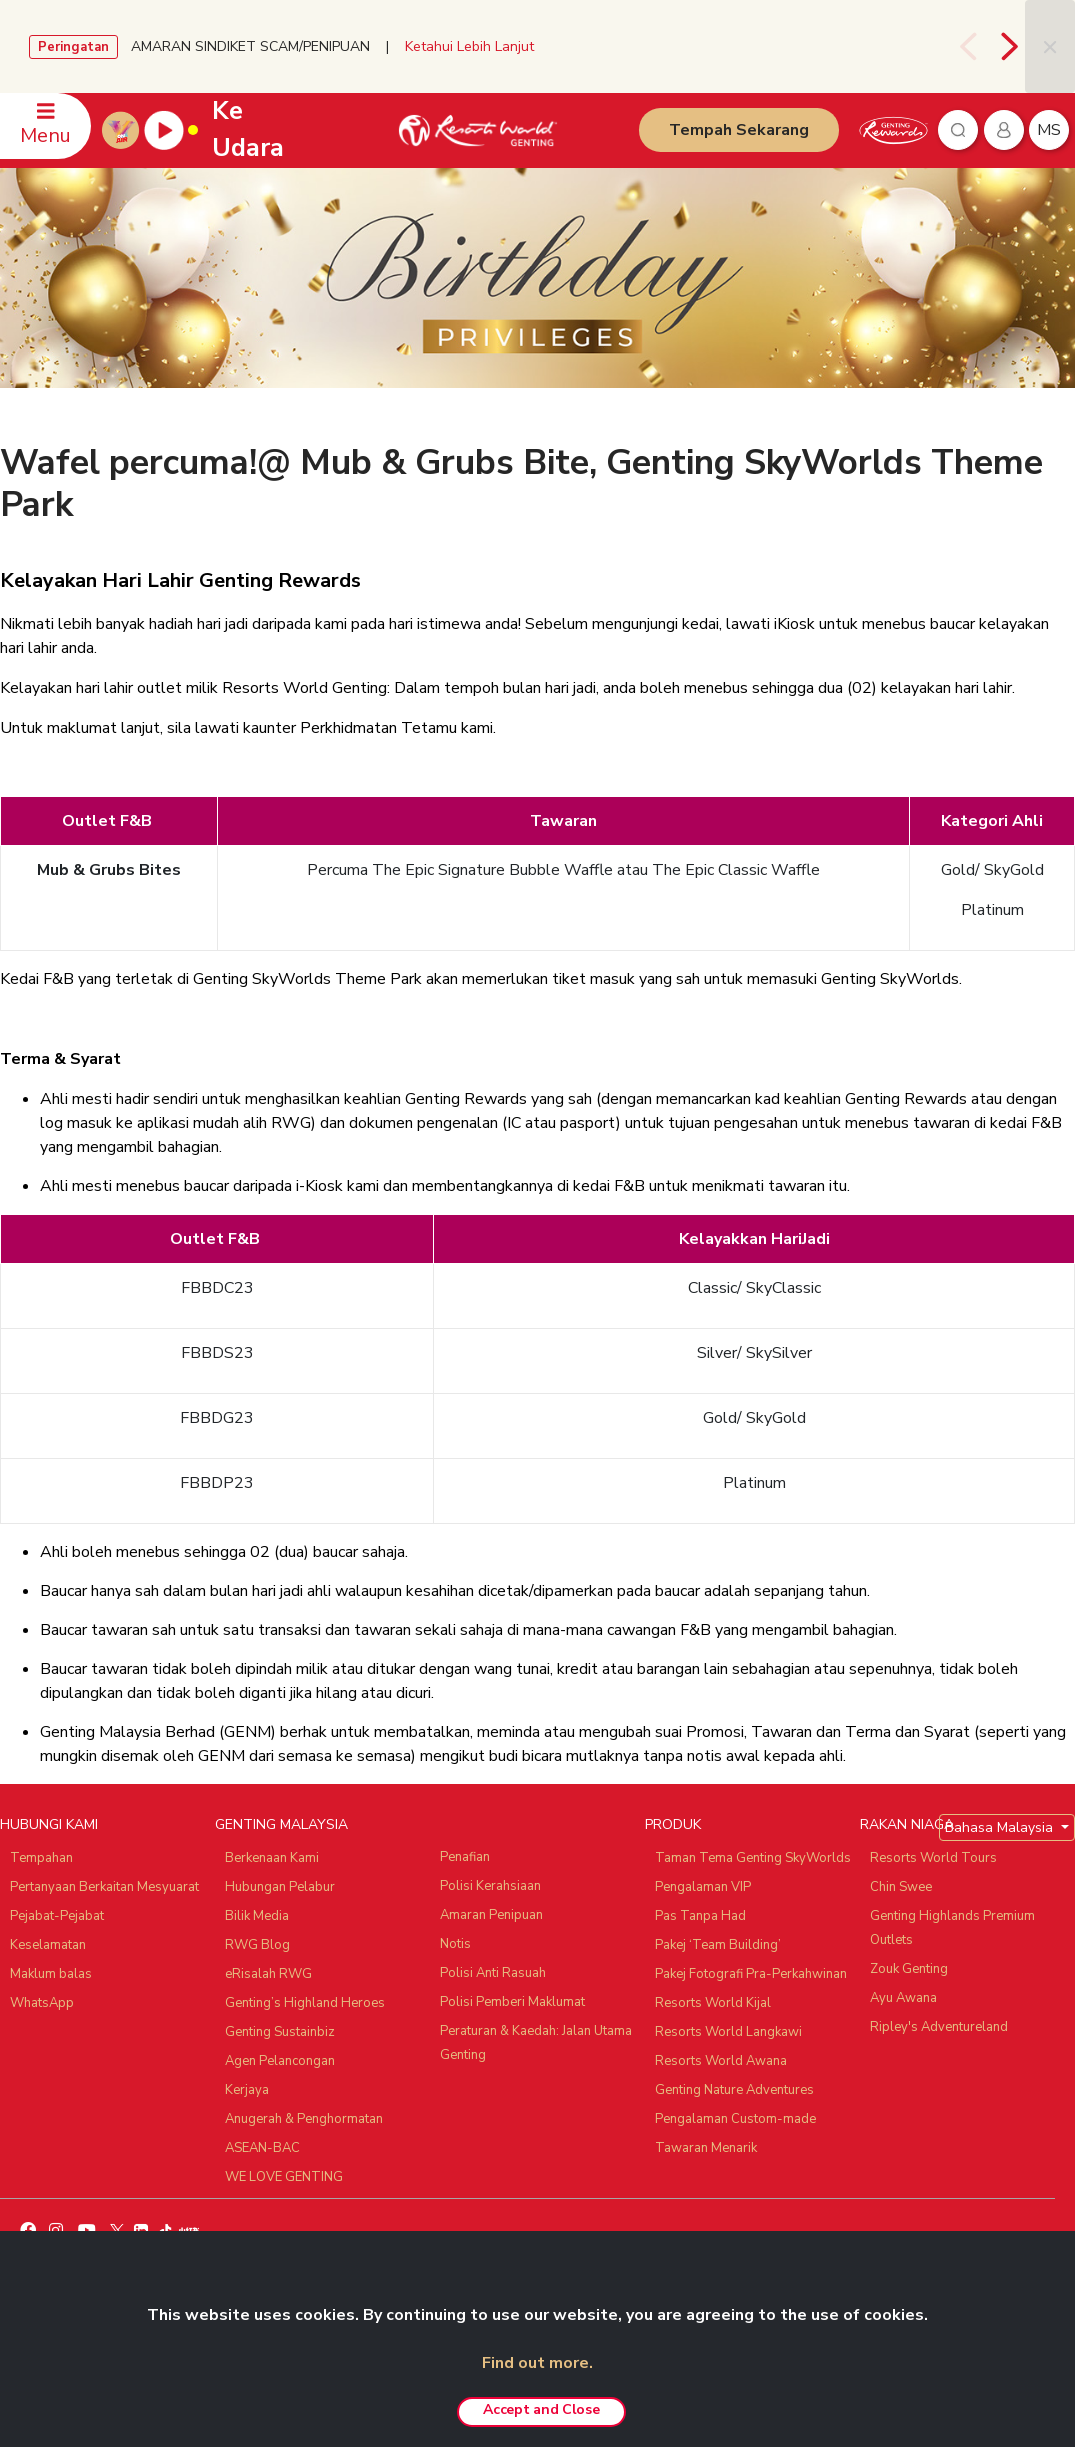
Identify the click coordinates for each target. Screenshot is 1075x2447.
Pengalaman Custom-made (735, 2119)
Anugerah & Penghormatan (304, 2119)
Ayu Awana (903, 1998)
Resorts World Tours (933, 1858)
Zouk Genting (909, 1969)
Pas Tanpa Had (700, 1916)
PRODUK (673, 1824)
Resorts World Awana (721, 2061)
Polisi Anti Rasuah (493, 1973)
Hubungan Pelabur (280, 1887)
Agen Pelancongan (280, 2061)
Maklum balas (51, 1974)
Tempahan (41, 1858)
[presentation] (971, 46)
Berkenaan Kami (272, 1858)
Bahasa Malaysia (1001, 1827)
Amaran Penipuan (491, 1915)
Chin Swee (901, 1887)
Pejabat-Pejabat (57, 1916)
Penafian (465, 1857)
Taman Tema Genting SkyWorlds (753, 1858)
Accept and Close (541, 2409)
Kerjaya (247, 2090)
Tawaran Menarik (706, 2148)
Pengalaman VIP (703, 1887)
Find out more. (537, 2363)
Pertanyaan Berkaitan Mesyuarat (104, 1887)
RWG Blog (257, 1945)
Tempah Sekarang (739, 130)
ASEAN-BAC (262, 2148)
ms (1049, 130)
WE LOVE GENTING (284, 2177)
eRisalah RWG (268, 1974)
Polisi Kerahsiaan (490, 1886)
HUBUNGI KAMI (49, 1824)
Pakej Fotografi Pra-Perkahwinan (751, 1974)
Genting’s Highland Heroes (305, 2003)
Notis (455, 1944)
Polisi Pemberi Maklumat (512, 2002)
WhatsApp (42, 2003)
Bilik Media (257, 1916)
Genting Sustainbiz (280, 2032)
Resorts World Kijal (713, 2003)
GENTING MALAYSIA (281, 1824)
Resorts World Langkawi (728, 2032)
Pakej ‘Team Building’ (718, 1945)
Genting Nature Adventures (734, 2090)
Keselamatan (48, 1945)
